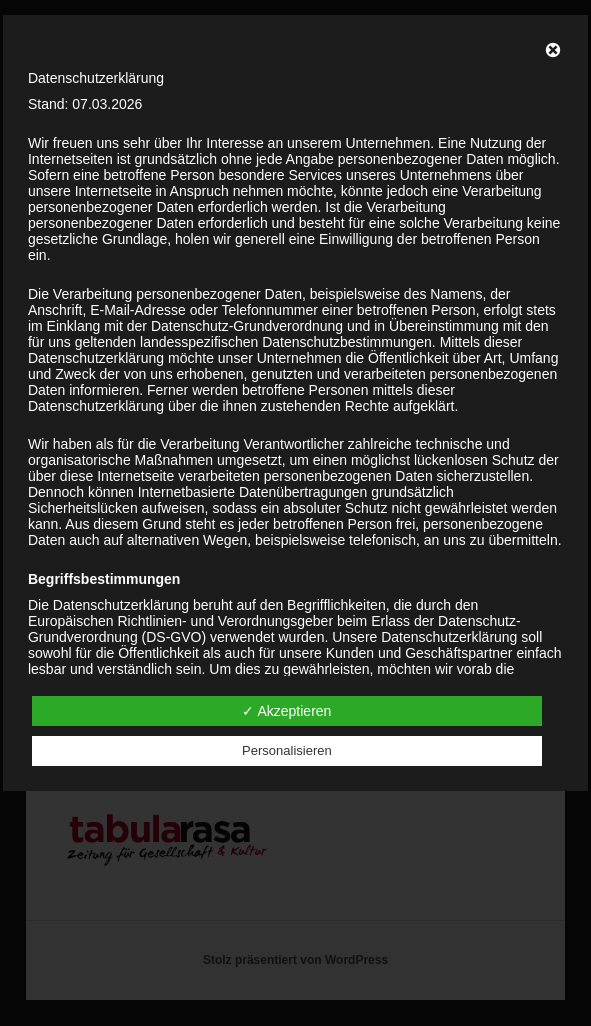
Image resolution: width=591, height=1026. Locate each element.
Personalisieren (287, 750)
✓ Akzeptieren (286, 711)
